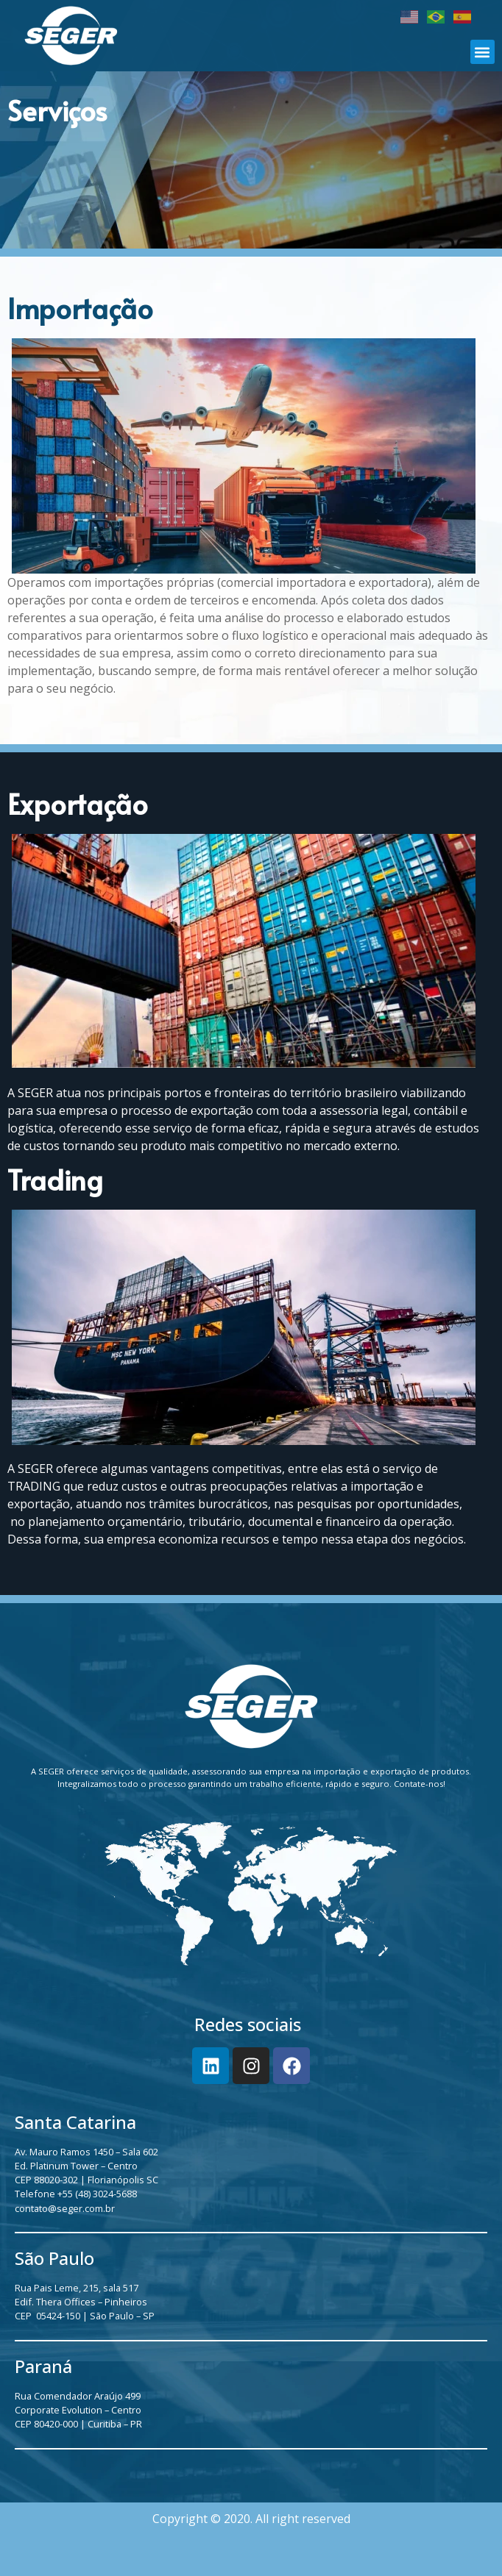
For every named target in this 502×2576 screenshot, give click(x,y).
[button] (482, 52)
